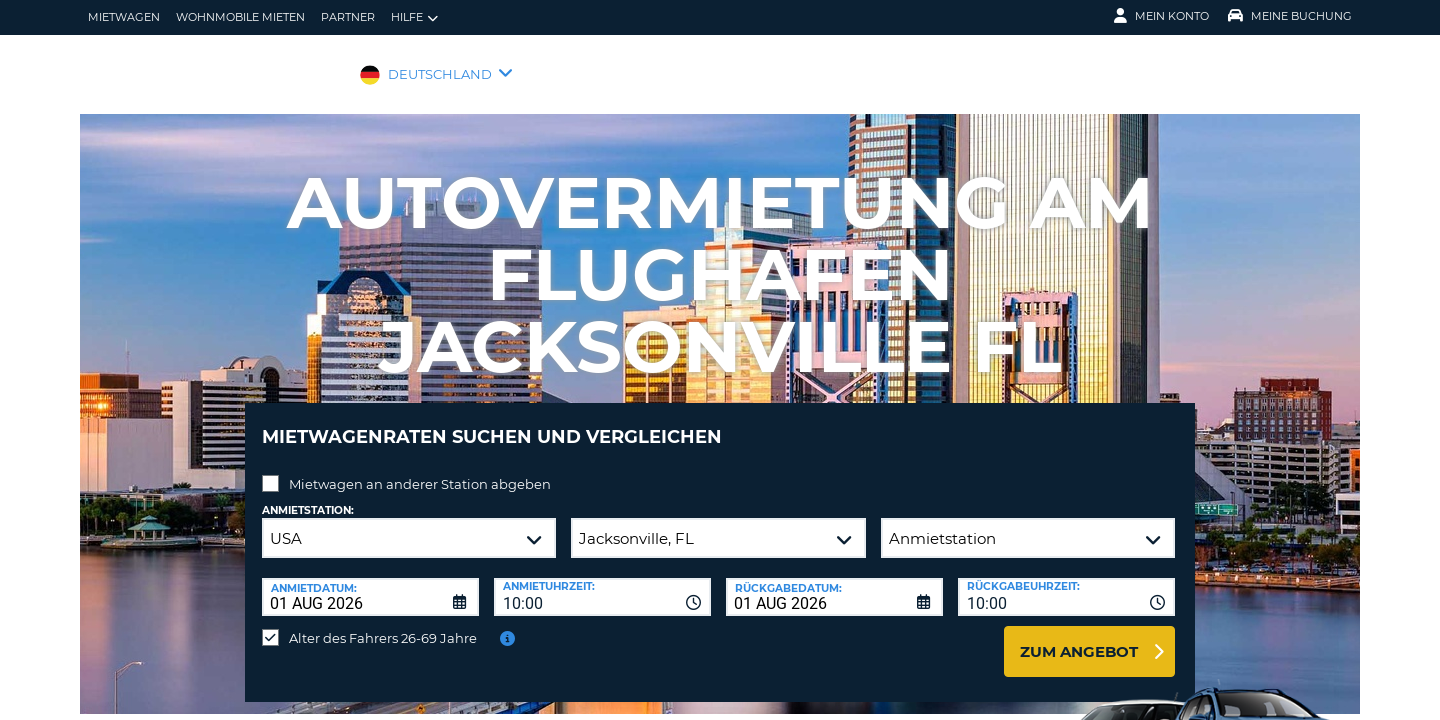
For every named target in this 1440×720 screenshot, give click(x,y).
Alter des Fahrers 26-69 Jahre (383, 623)
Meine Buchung (1290, 16)
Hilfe (414, 17)
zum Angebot (1079, 636)
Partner (348, 17)
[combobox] (602, 582)
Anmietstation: (308, 495)
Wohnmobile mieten (240, 17)
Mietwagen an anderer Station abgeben (420, 469)
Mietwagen (124, 17)
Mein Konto (1161, 16)
